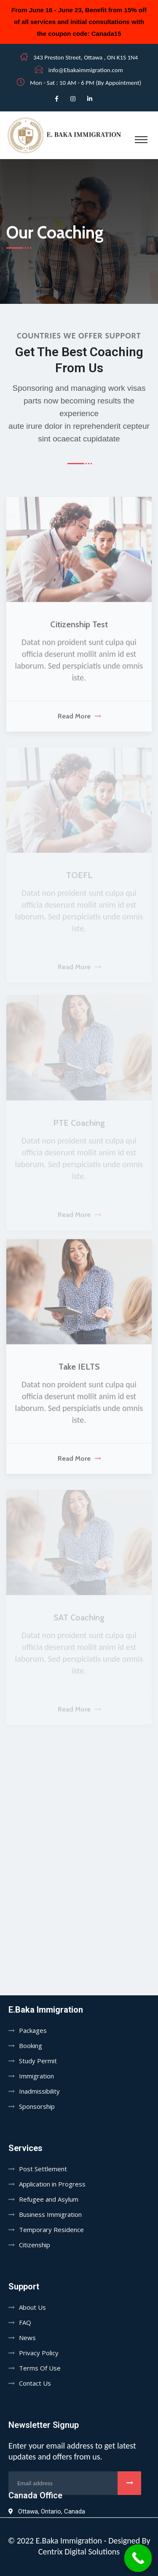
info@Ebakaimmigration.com (85, 70)
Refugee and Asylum (48, 2199)
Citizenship (34, 2244)
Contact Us (35, 2383)
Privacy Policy (39, 2353)
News (27, 2337)
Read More (79, 721)
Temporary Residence (51, 2229)
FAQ (25, 2322)
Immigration (36, 2076)
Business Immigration (50, 2214)
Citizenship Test (79, 629)
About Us (32, 2307)
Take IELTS (79, 1371)
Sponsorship (37, 2106)
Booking (30, 2045)
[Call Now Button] (138, 2558)
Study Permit (38, 2060)
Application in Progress (52, 2184)
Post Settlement (43, 2169)
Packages (33, 2030)
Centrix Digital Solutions (79, 2551)
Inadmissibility (39, 2091)
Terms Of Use (40, 2368)
